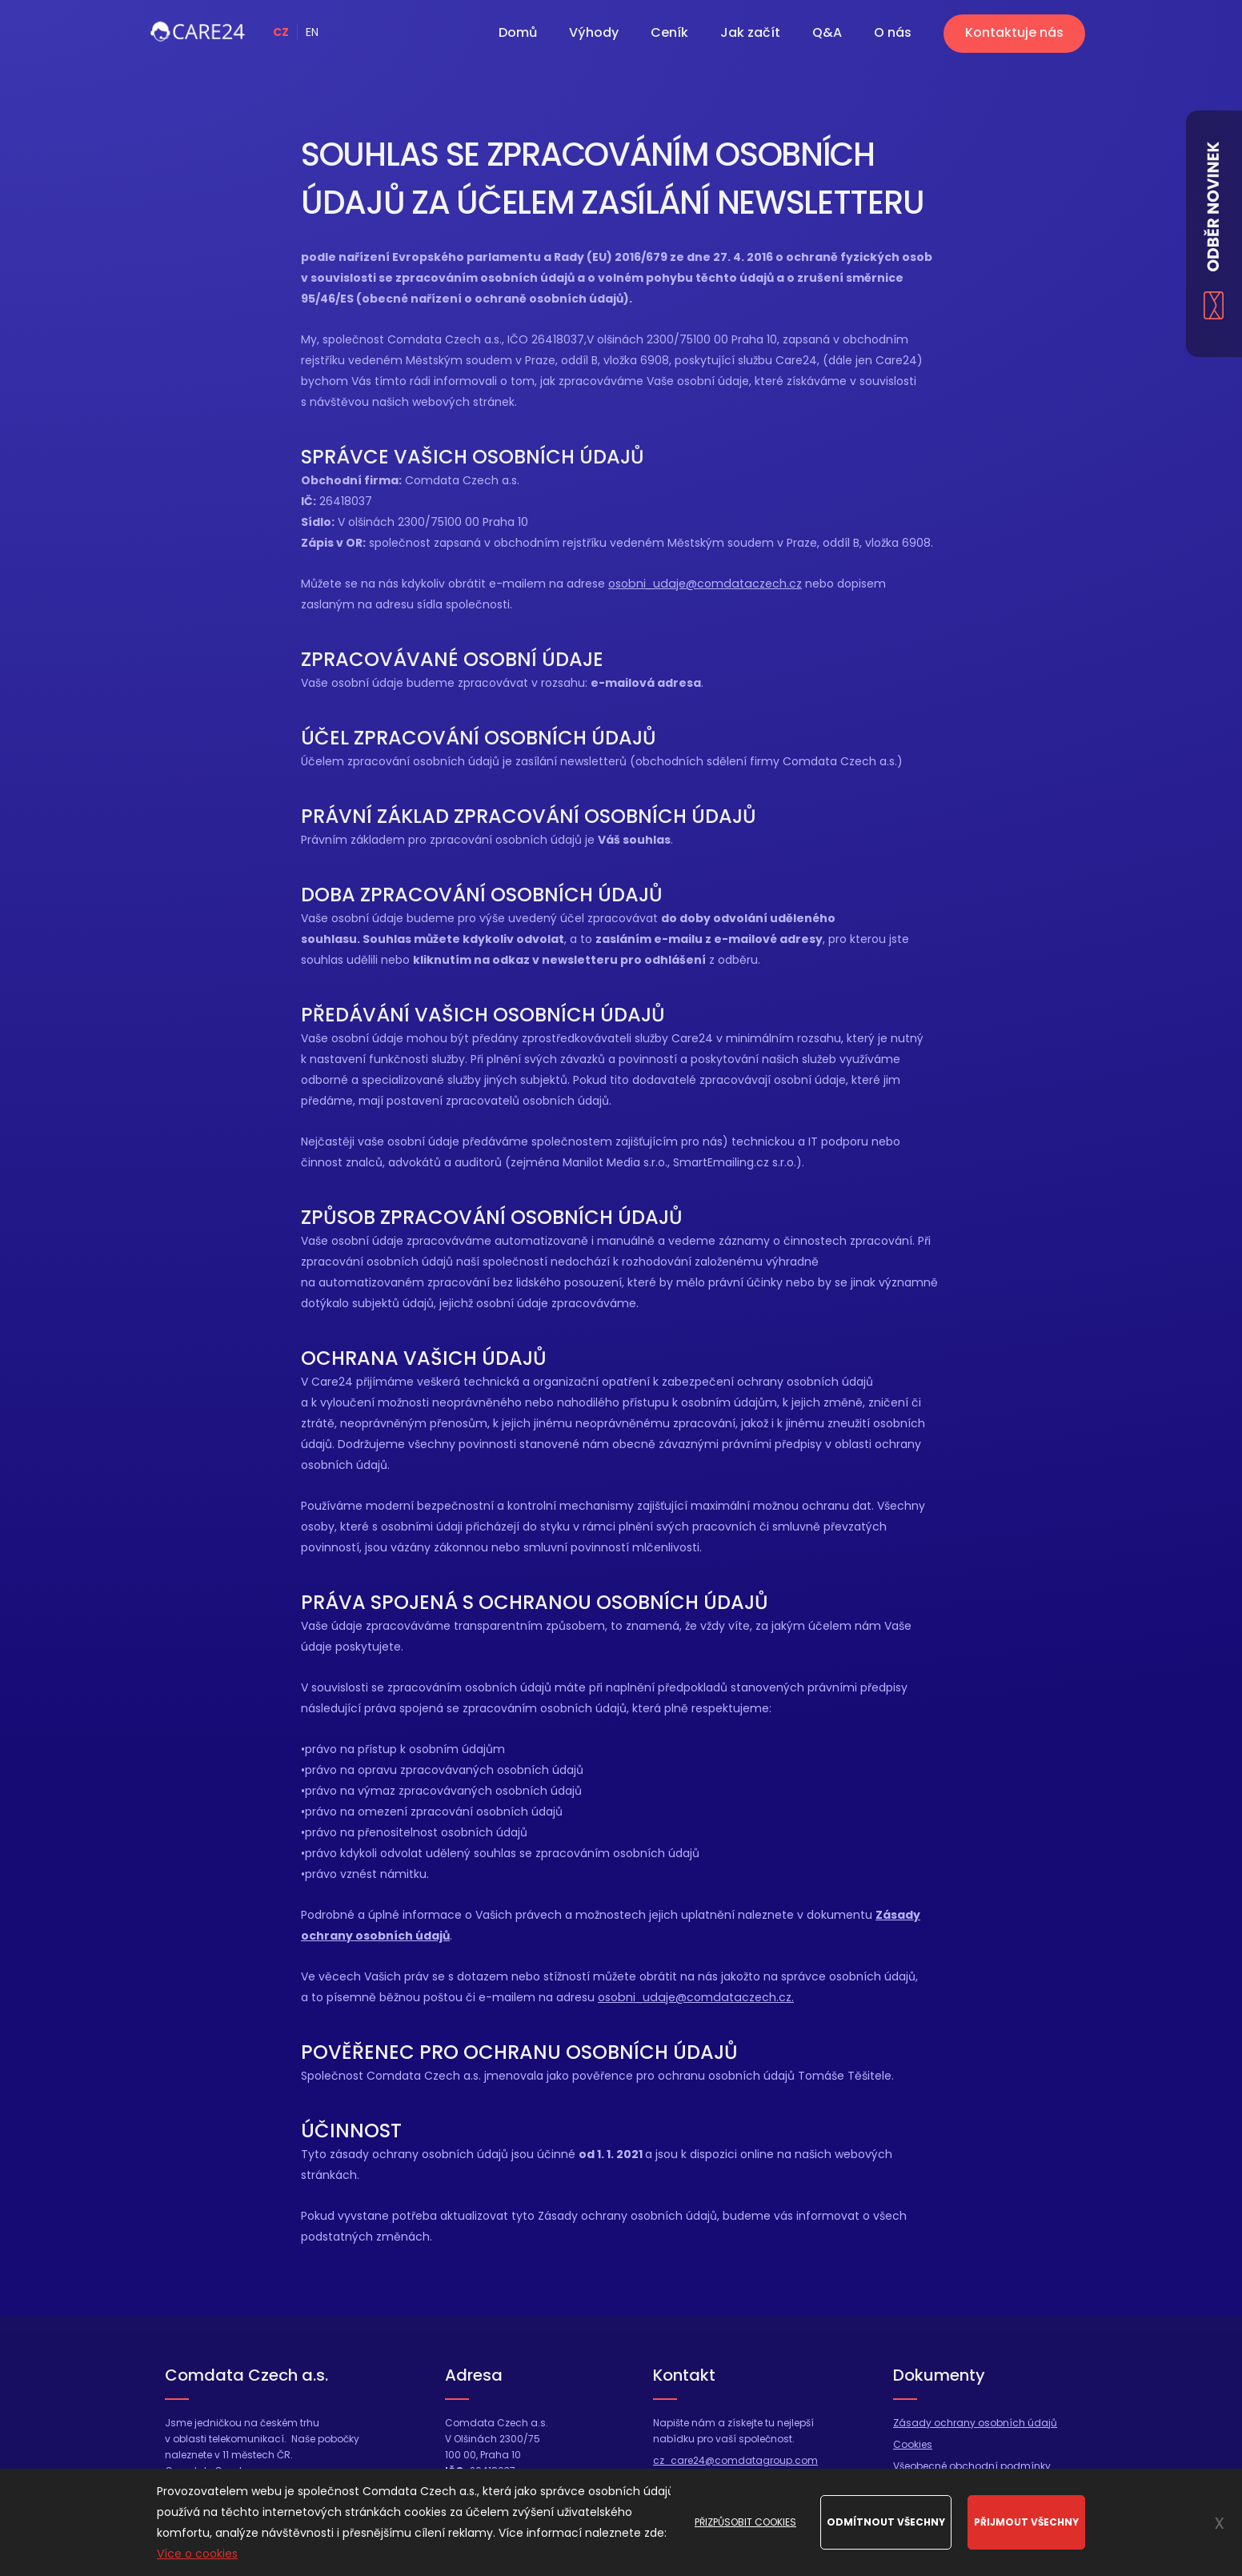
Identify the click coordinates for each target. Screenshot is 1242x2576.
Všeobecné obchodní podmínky (972, 2466)
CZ (281, 32)
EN (312, 32)
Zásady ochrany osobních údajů (975, 2423)
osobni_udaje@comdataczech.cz (702, 584)
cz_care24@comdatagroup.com (735, 2460)
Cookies (912, 2444)
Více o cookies (197, 2554)
